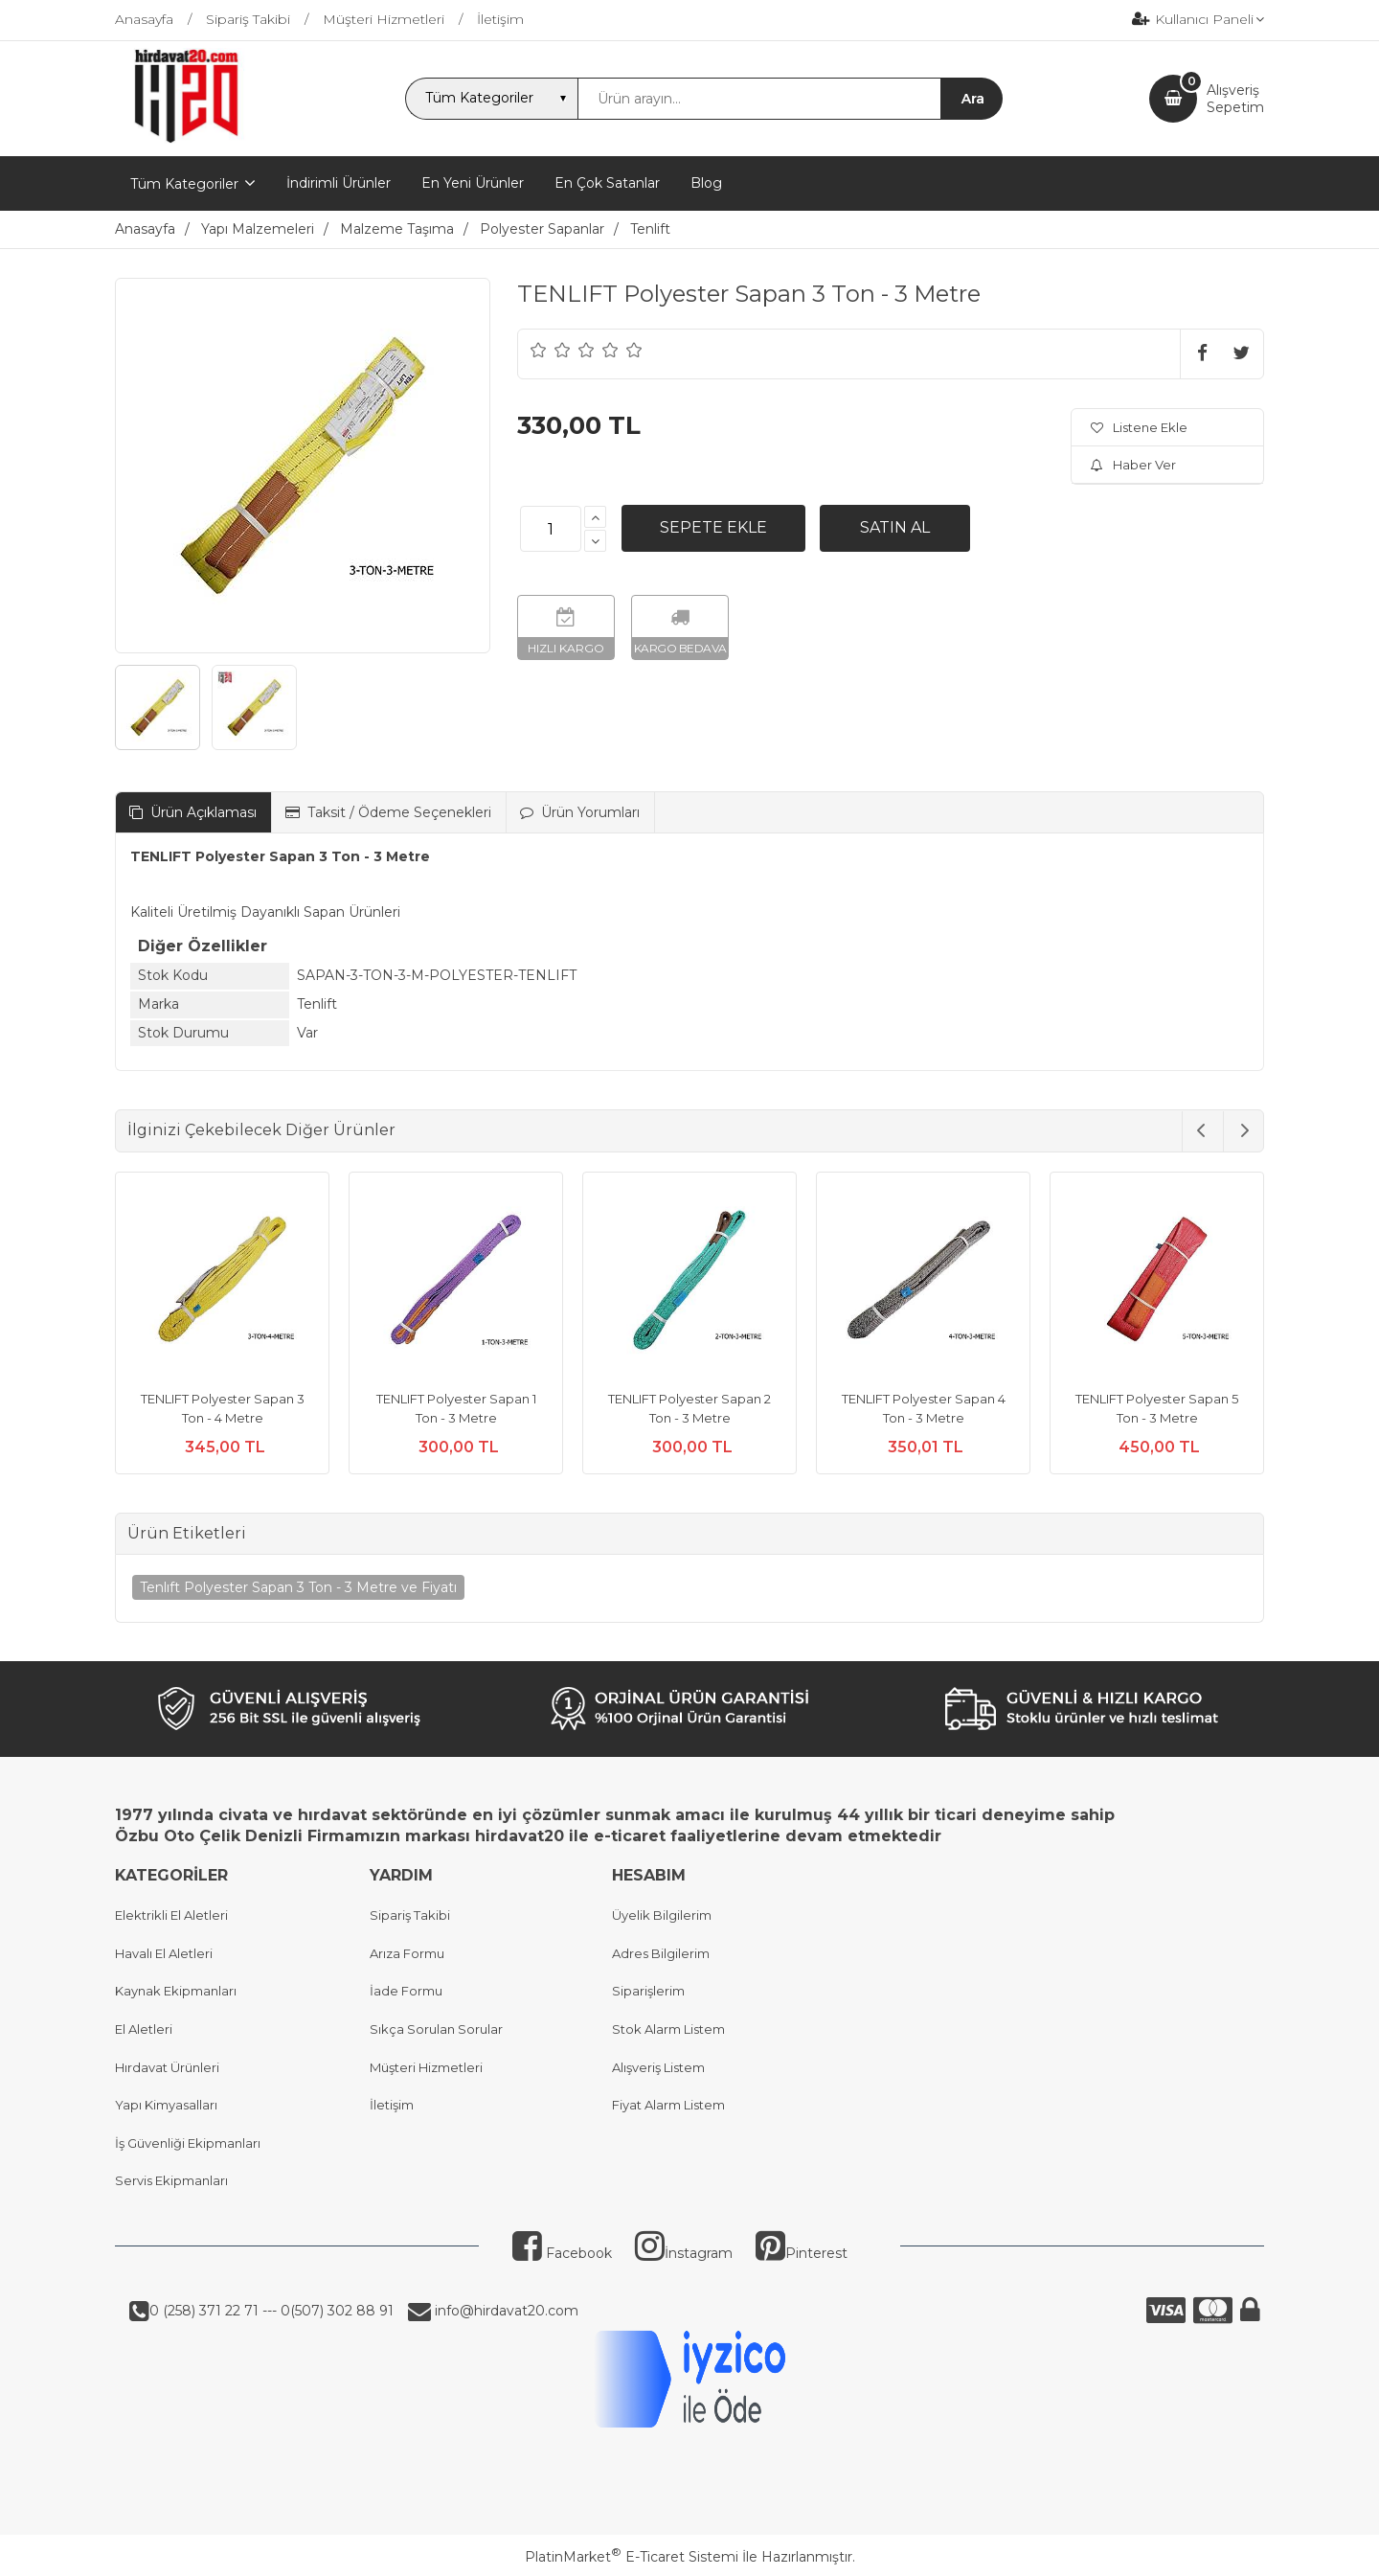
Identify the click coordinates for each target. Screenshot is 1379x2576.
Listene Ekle (1139, 427)
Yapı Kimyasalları (166, 2104)
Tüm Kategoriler (184, 184)
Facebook (562, 2253)
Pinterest (802, 2253)
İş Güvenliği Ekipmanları (187, 2143)
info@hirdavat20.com (504, 2310)
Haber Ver (1133, 464)
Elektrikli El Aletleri (171, 1915)
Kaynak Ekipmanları (176, 1990)
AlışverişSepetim (1235, 98)
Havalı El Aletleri (164, 1953)
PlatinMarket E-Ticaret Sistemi (631, 2556)
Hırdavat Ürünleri (167, 2067)
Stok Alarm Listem (668, 2029)
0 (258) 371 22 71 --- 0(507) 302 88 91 (271, 2310)
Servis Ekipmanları (171, 2180)
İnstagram (684, 2253)
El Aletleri (143, 2029)
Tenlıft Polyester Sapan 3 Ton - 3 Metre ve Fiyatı (298, 1587)
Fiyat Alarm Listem (668, 2104)
